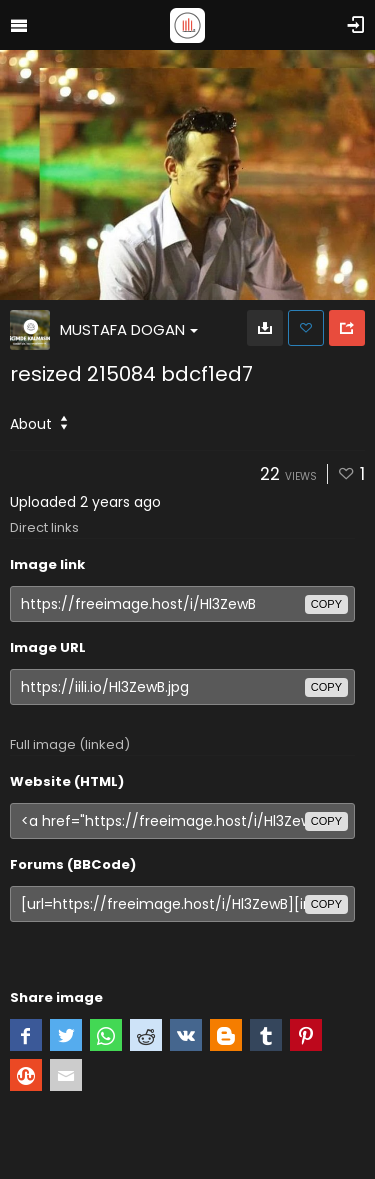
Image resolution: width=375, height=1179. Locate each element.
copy (326, 604)
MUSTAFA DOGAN (129, 329)
